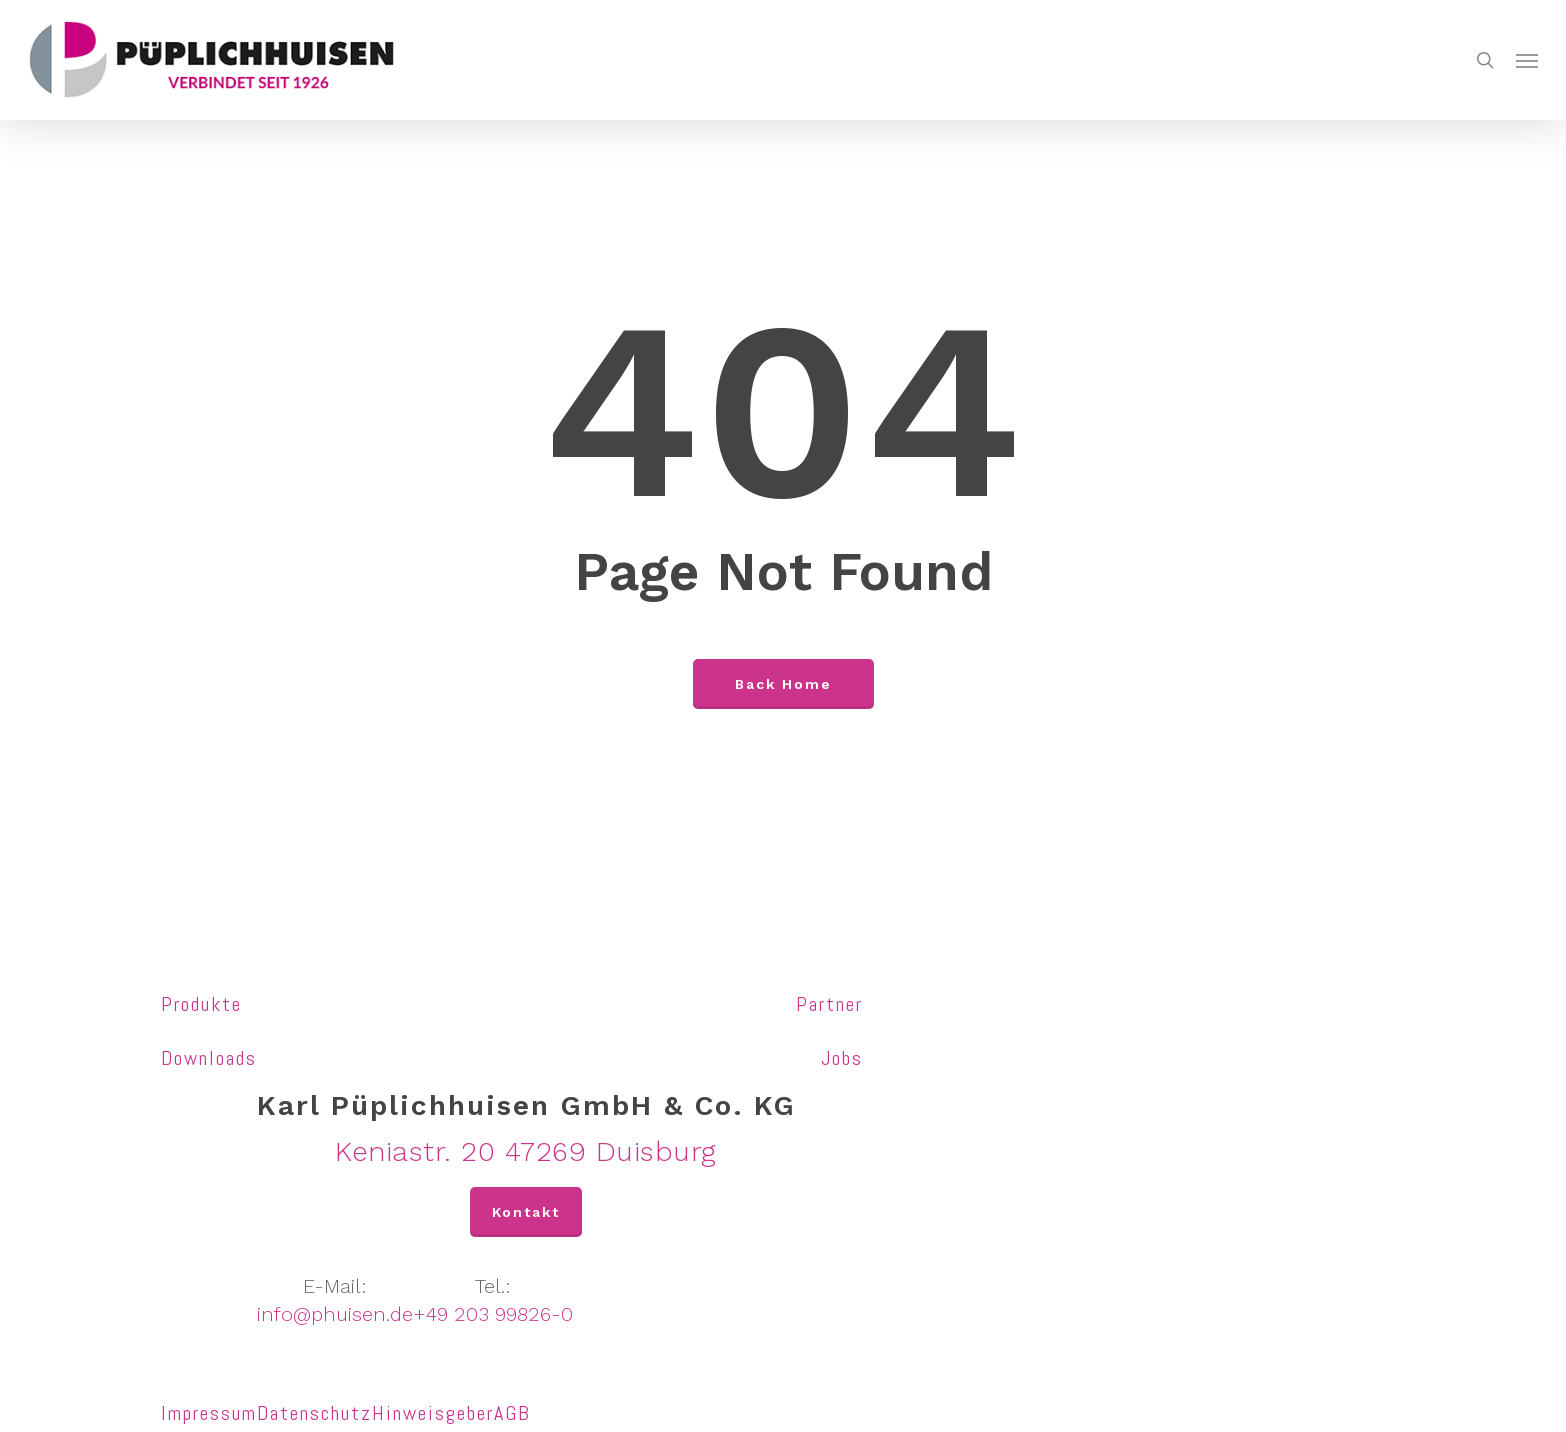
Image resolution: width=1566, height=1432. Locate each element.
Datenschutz (314, 1413)
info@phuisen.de (335, 1314)
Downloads (209, 1058)
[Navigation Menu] (1527, 60)
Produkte (201, 1004)
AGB (512, 1413)
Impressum (209, 1413)
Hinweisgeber (433, 1413)
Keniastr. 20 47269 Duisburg (526, 1151)
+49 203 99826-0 (493, 1314)
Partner (829, 1004)
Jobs (842, 1058)
